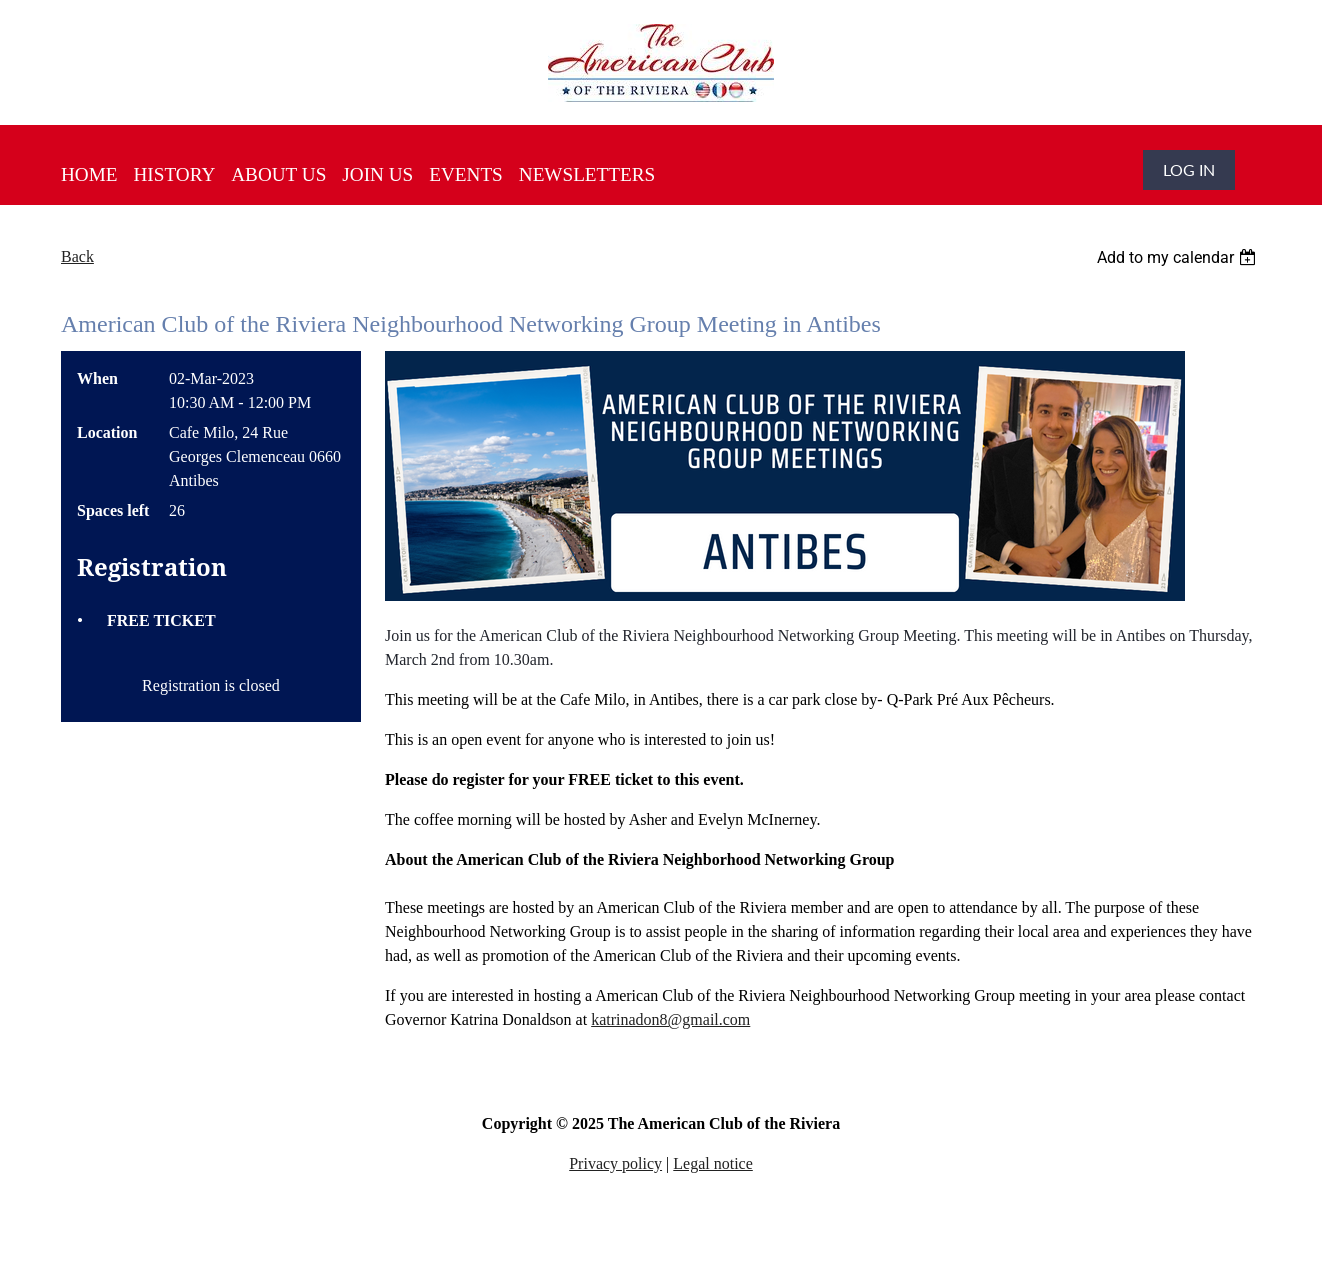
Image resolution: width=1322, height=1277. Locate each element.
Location (107, 432)
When (97, 378)
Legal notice (713, 1163)
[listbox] (1179, 257)
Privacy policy (615, 1163)
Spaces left (113, 510)
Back (77, 256)
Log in (1189, 169)
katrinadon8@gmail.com (670, 1019)
